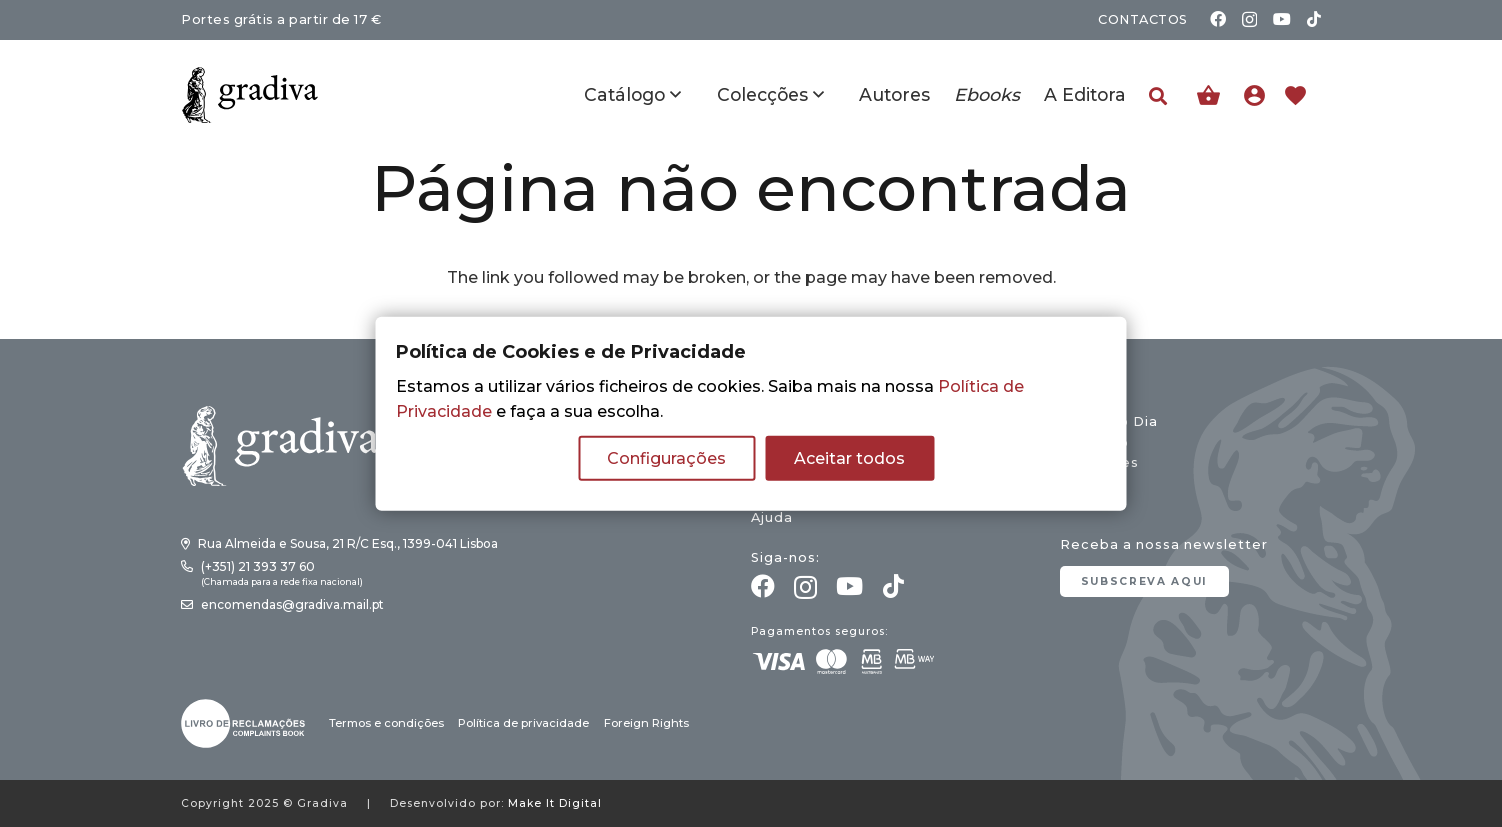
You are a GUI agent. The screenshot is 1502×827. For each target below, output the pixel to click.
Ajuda (772, 517)
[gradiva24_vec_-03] (243, 723)
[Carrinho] (1208, 95)
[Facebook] (1218, 19)
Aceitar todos (849, 458)
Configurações (666, 458)
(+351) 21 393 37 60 (258, 566)
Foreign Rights (646, 723)
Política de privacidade (523, 723)
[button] (1158, 96)
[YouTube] (1282, 19)
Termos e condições (386, 723)
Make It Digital (555, 803)
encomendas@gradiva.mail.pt (292, 604)
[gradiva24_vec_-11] (250, 95)
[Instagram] (1249, 20)
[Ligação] (1259, 95)
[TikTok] (1314, 19)
